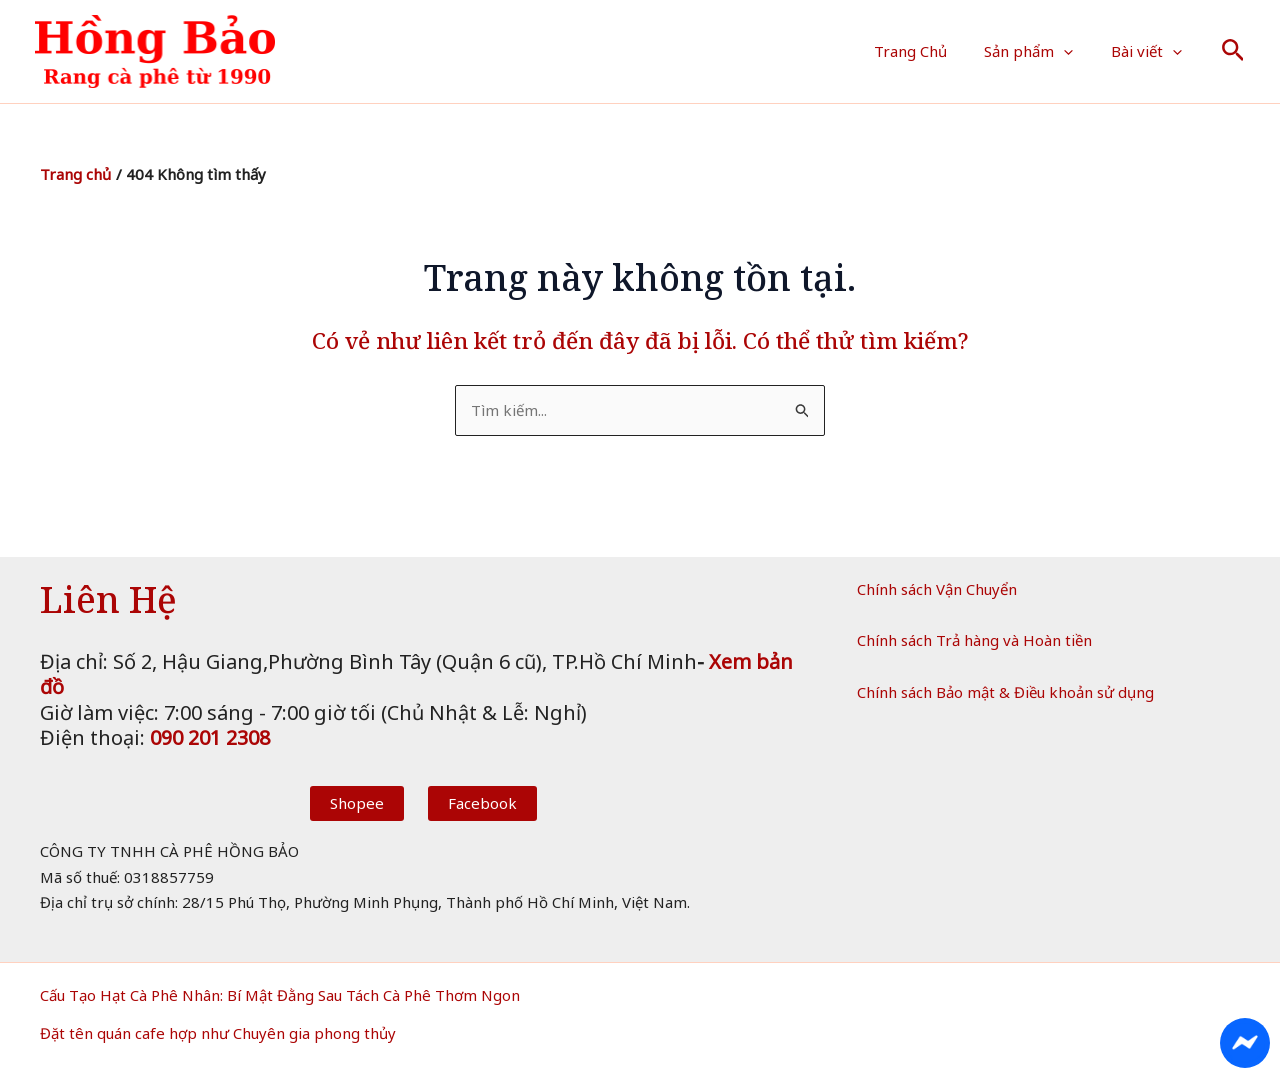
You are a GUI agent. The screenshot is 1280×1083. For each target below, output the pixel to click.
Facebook (482, 803)
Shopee (357, 803)
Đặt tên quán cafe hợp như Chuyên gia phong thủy (218, 1033)
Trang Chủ (929, 51)
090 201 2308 (210, 737)
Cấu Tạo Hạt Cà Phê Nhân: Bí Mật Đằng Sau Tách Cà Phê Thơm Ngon (280, 995)
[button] (1075, 51)
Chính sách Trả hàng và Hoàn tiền (974, 640)
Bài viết (1150, 51)
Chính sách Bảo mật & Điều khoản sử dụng (1005, 692)
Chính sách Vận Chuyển (937, 589)
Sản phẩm (1040, 51)
